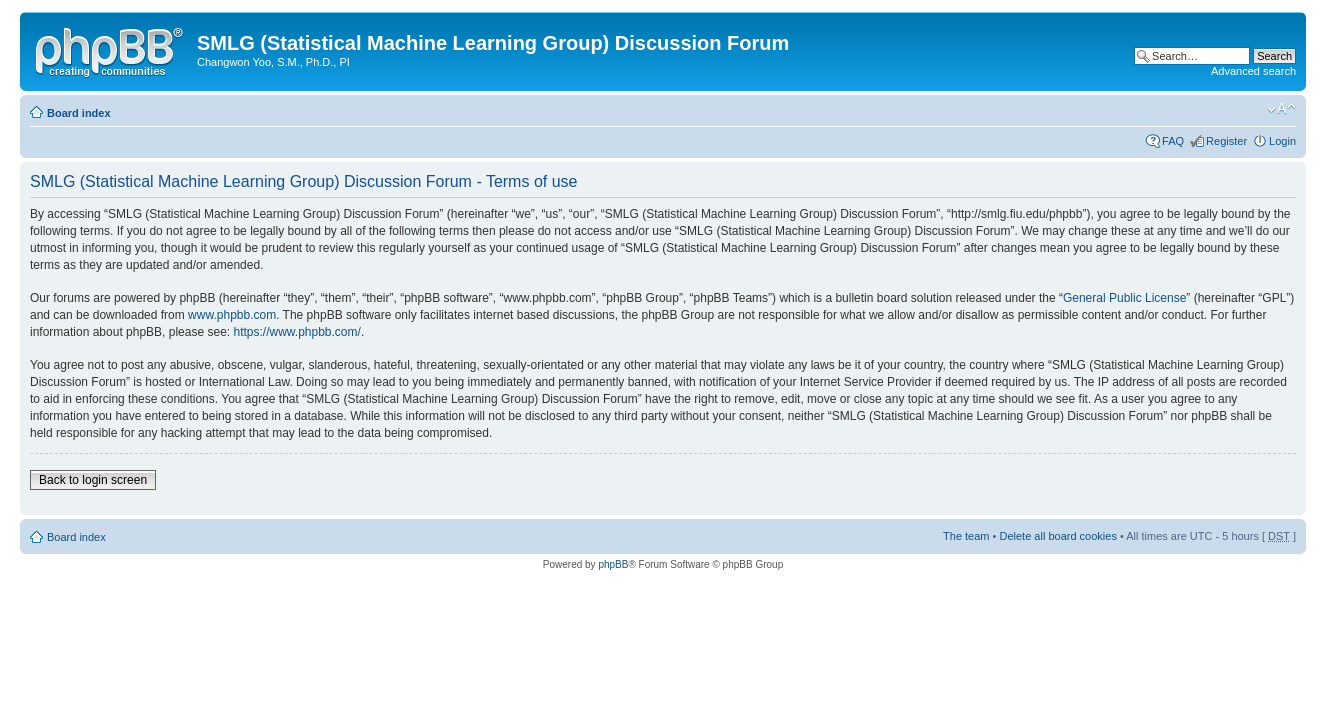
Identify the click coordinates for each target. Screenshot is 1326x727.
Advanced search (1253, 71)
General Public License (1124, 298)
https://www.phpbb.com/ (296, 332)
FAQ (1173, 141)
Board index (79, 113)
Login (1282, 141)
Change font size (1281, 109)
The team (966, 536)
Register (1226, 141)
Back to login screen (93, 480)
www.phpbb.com (232, 315)
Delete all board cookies (1057, 536)
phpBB (613, 564)
